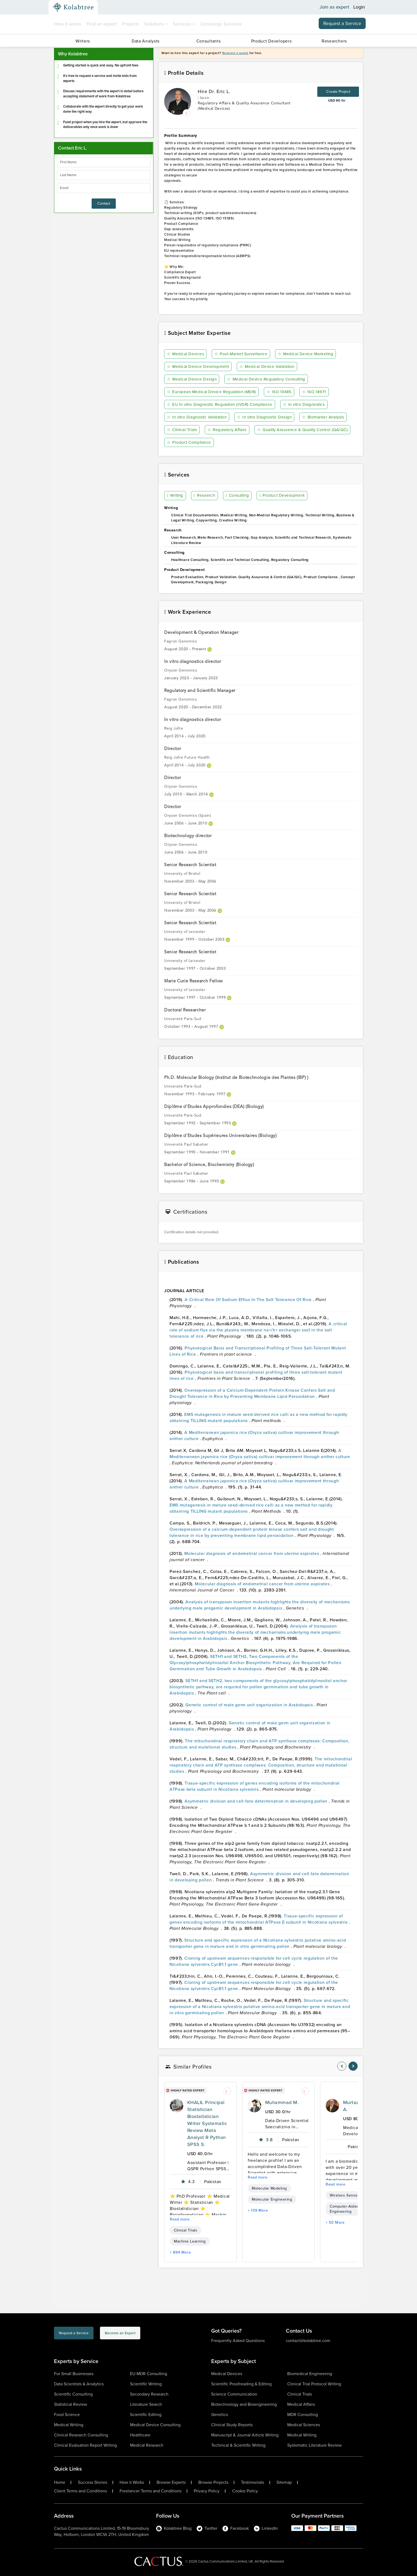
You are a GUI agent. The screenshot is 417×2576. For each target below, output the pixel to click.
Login (359, 7)
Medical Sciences (303, 2425)
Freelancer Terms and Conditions (150, 2491)
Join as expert (334, 7)
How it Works (132, 2482)
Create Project (338, 91)
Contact (103, 203)
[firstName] (103, 162)
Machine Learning (190, 2241)
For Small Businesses (74, 2374)
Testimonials (252, 2482)
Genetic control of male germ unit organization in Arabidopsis (249, 1705)
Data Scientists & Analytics (79, 2384)
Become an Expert (149, 2334)
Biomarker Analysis (328, 417)
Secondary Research (149, 2394)
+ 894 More (180, 2252)
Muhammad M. (282, 2102)
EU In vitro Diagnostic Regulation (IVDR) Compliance (222, 404)
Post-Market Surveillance (242, 354)
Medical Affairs (301, 2404)
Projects (130, 23)
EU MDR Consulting (148, 2374)
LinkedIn (266, 2528)
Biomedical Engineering (309, 2374)
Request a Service (342, 23)
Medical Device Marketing (308, 354)
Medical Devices (186, 354)
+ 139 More (258, 2210)
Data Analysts (146, 41)
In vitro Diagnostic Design (268, 417)
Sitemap (284, 2482)
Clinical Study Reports (232, 2425)
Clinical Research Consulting (81, 2435)
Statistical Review (70, 2404)
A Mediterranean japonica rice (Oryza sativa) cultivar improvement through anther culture (260, 1454)
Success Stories (92, 2482)
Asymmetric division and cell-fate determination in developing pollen (256, 1801)
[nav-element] (341, 2066)
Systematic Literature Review (314, 2445)
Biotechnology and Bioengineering (244, 2404)
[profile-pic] (176, 2105)
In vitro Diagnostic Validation (198, 417)
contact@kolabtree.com (308, 2340)
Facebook (235, 2528)
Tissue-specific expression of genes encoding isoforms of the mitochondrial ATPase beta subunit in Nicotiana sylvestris (255, 1786)
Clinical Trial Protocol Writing (314, 2384)
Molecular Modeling (269, 2188)
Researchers (334, 41)
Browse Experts (171, 2482)
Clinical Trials (183, 430)
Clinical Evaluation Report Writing (85, 2445)
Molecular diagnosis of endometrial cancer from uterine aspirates (252, 1554)
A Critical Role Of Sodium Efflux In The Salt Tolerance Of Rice (249, 1300)
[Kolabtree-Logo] (73, 7)
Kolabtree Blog (174, 2528)
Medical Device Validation (270, 367)
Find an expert (102, 23)
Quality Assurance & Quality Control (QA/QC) (215, 442)
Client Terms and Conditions (80, 2491)
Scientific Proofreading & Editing (241, 2384)
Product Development (283, 495)
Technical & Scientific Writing (238, 2445)
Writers (83, 41)
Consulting (238, 495)
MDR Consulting (302, 2414)
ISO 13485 (282, 392)
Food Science (67, 2414)
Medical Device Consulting (155, 2425)
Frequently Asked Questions (238, 2340)
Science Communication (234, 2394)
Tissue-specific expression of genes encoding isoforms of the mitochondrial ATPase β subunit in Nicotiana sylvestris (259, 1919)
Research (205, 495)
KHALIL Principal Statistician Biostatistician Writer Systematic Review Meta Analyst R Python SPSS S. (207, 2123)
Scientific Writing (146, 2384)
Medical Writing (68, 2425)
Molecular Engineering (272, 2199)
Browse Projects (213, 2482)
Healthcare (140, 2435)
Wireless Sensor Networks (353, 2195)
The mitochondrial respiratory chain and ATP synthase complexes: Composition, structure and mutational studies (261, 1765)
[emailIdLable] (103, 188)
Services (184, 23)
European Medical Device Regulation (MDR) (213, 392)
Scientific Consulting (73, 2394)
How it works (67, 23)
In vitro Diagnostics (309, 404)
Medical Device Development (199, 367)
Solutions (156, 23)
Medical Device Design (192, 379)
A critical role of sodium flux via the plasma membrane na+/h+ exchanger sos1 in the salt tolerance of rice (258, 1330)
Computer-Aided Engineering (344, 2209)
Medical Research (146, 2445)
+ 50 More (335, 2222)
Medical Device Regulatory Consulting (269, 379)
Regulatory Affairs (229, 430)
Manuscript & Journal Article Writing (245, 2435)
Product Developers (271, 41)
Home (59, 2482)
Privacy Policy (207, 2491)
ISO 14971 (316, 392)
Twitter (207, 2528)
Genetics (219, 2414)
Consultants (208, 41)
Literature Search (146, 2404)
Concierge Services (221, 23)
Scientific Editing (145, 2414)
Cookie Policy (245, 2491)
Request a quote (235, 53)
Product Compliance (295, 442)
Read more (180, 2219)
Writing (176, 495)
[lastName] (103, 175)
